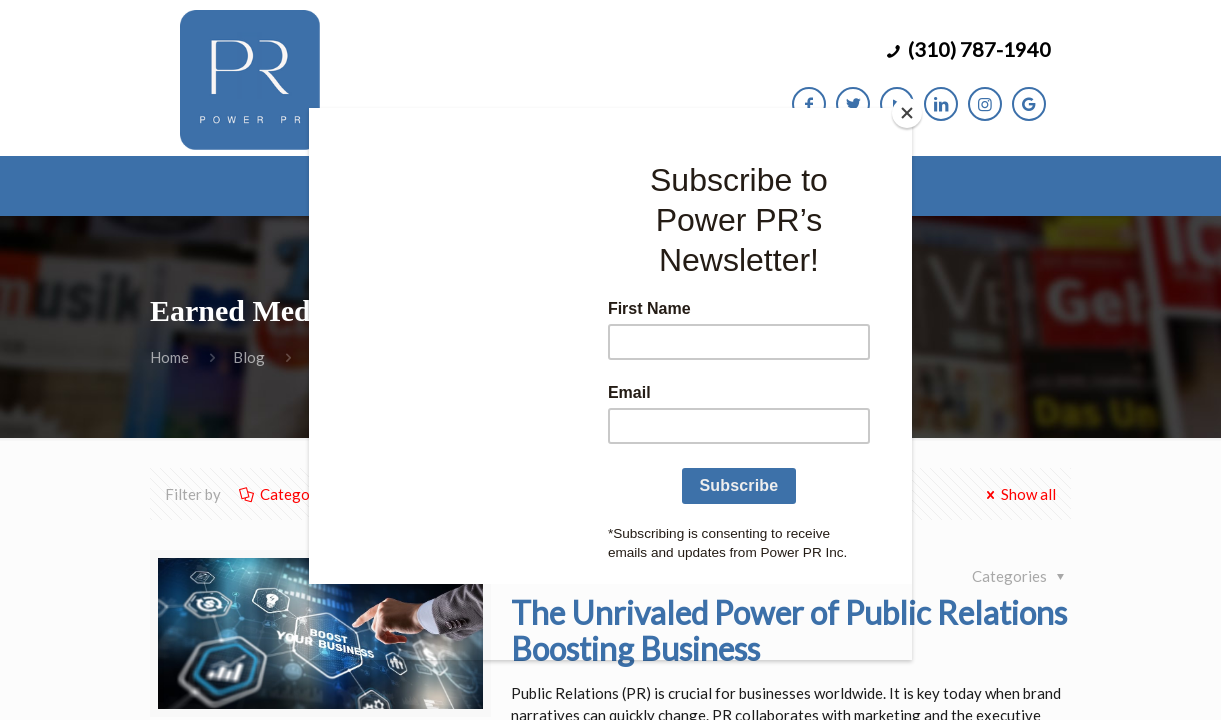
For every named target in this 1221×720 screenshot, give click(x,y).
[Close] (907, 113)
